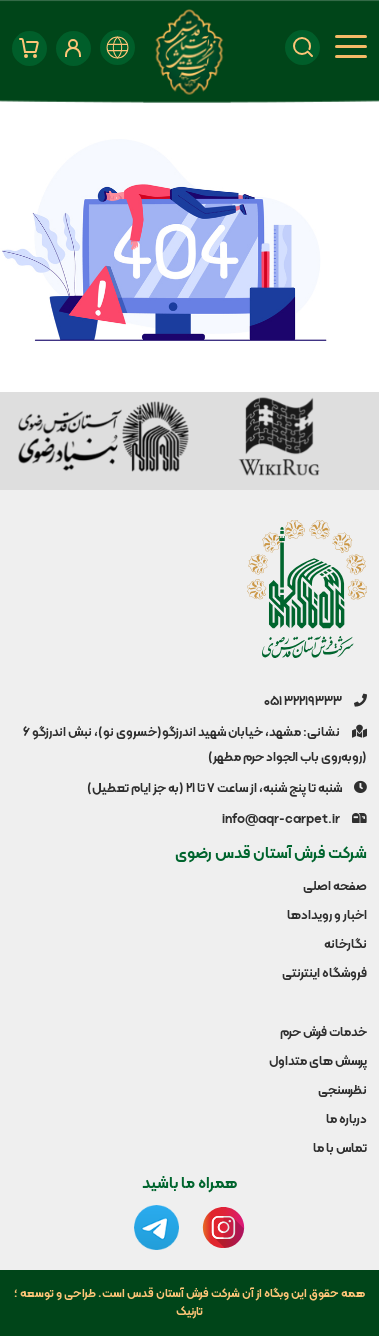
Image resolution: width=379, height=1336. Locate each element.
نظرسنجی (342, 1091)
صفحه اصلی (335, 887)
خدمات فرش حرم (323, 1033)
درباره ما (346, 1120)
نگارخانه (345, 945)
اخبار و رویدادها (327, 916)
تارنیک (189, 1312)
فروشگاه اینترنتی (324, 974)
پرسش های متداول (318, 1062)
